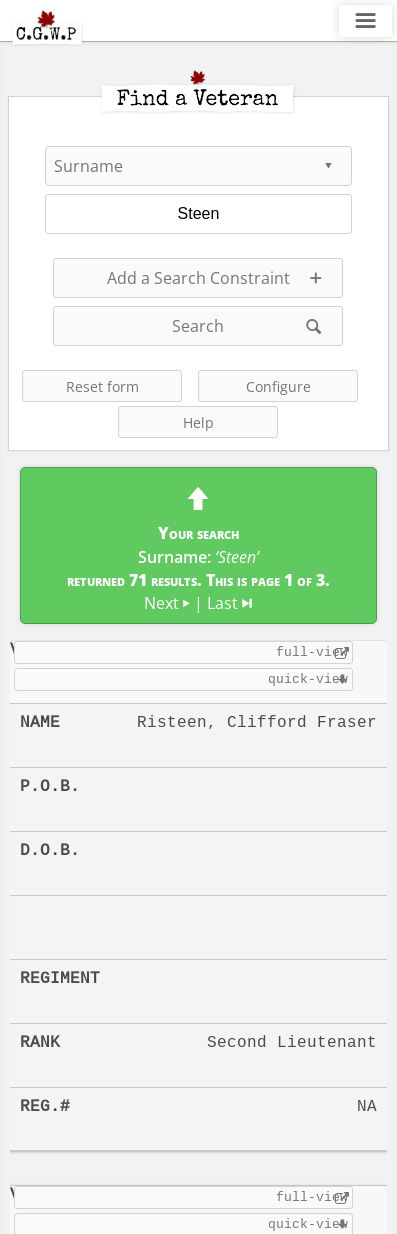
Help (198, 422)
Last (229, 603)
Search (198, 326)
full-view (312, 652)
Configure (278, 386)
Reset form (102, 386)
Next (167, 603)
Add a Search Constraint (198, 278)
